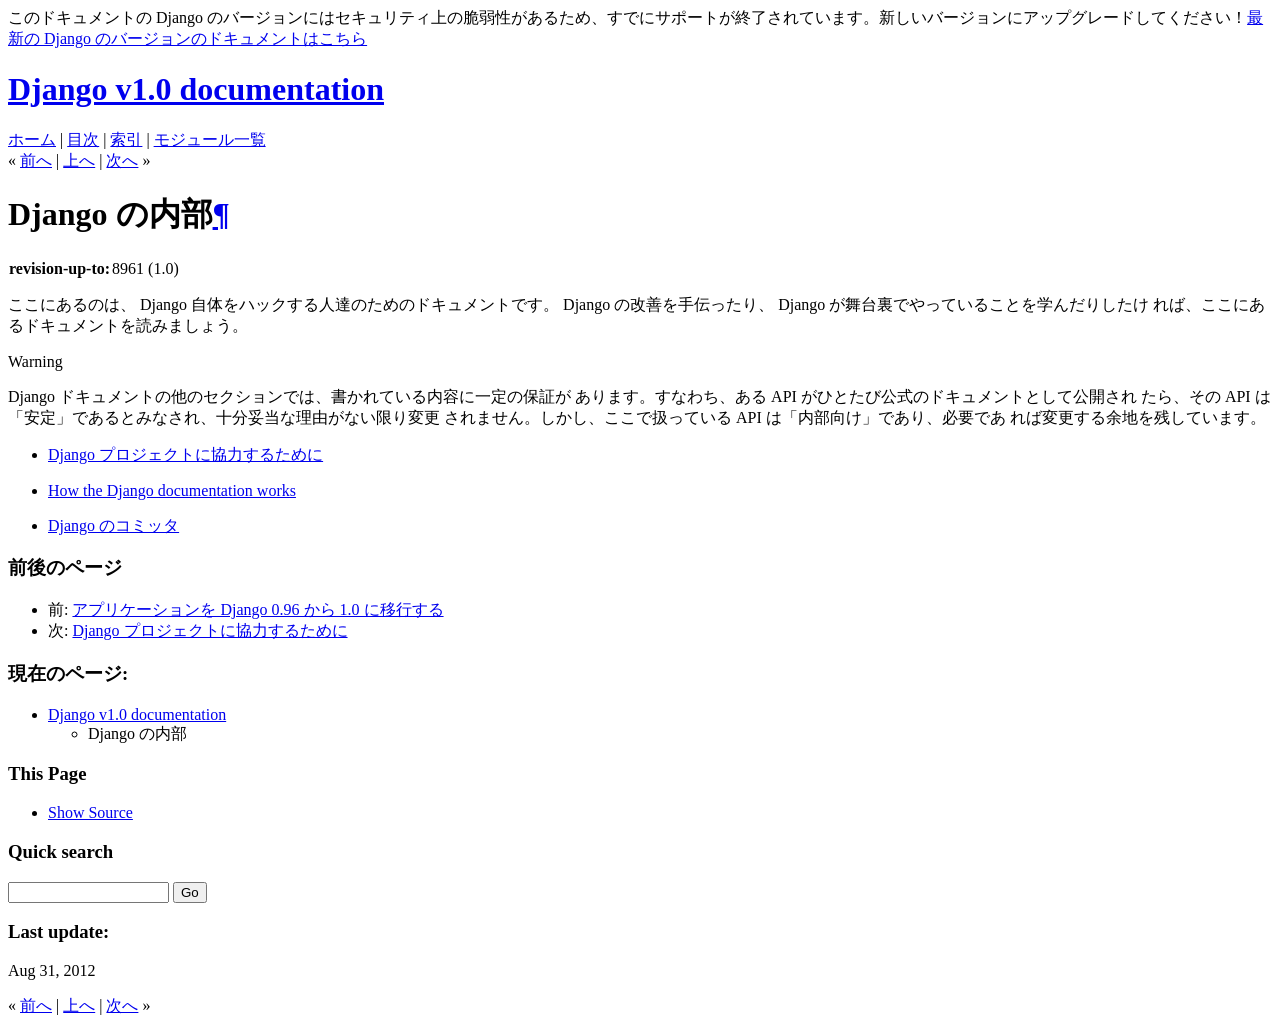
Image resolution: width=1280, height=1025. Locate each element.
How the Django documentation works (172, 490)
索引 (126, 139)
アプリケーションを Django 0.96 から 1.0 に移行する (257, 609)
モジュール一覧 (210, 139)
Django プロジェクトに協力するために (185, 454)
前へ (36, 160)
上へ (79, 160)
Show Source (90, 812)
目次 (83, 139)
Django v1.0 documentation (196, 89)
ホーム (32, 139)
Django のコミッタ (113, 525)
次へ (122, 160)
